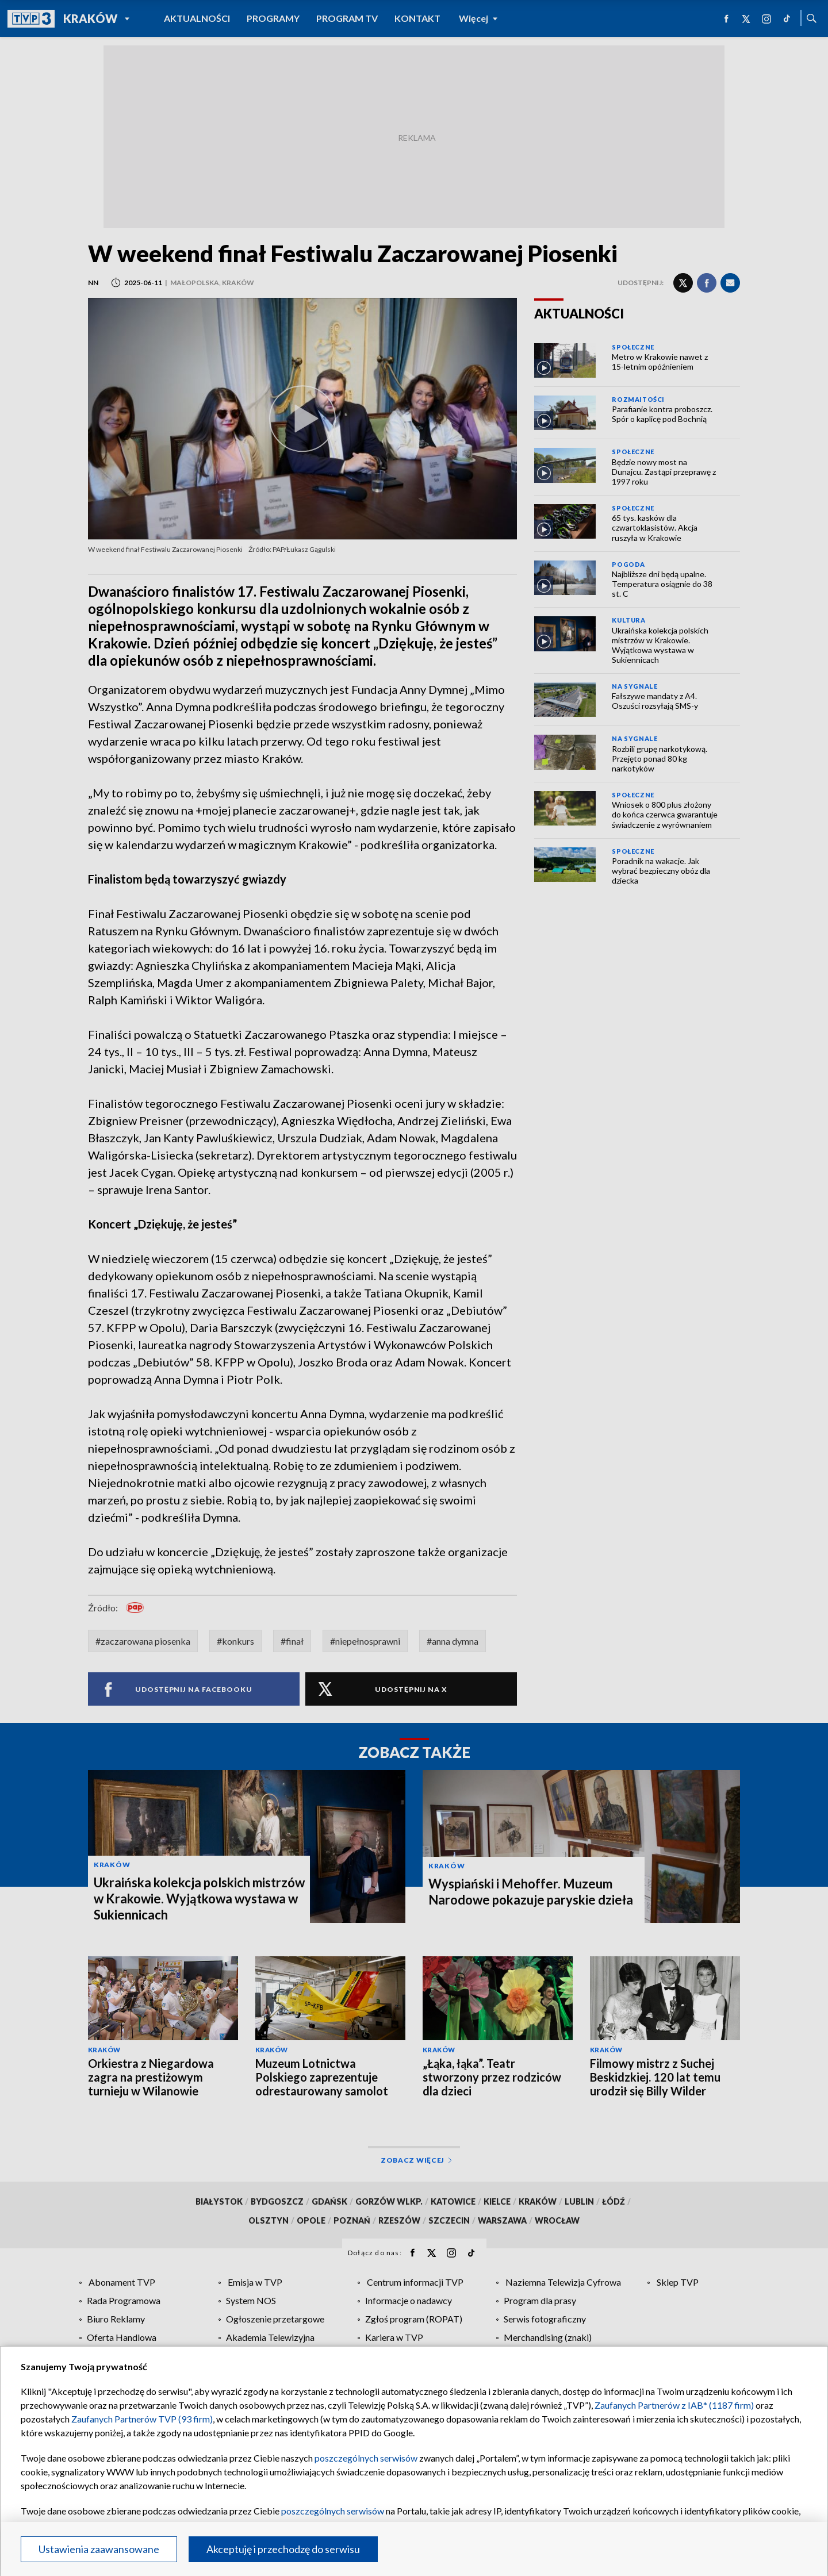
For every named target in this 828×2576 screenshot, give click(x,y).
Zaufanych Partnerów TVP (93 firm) (142, 2418)
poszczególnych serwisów (366, 2457)
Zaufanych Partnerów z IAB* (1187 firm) (674, 2405)
